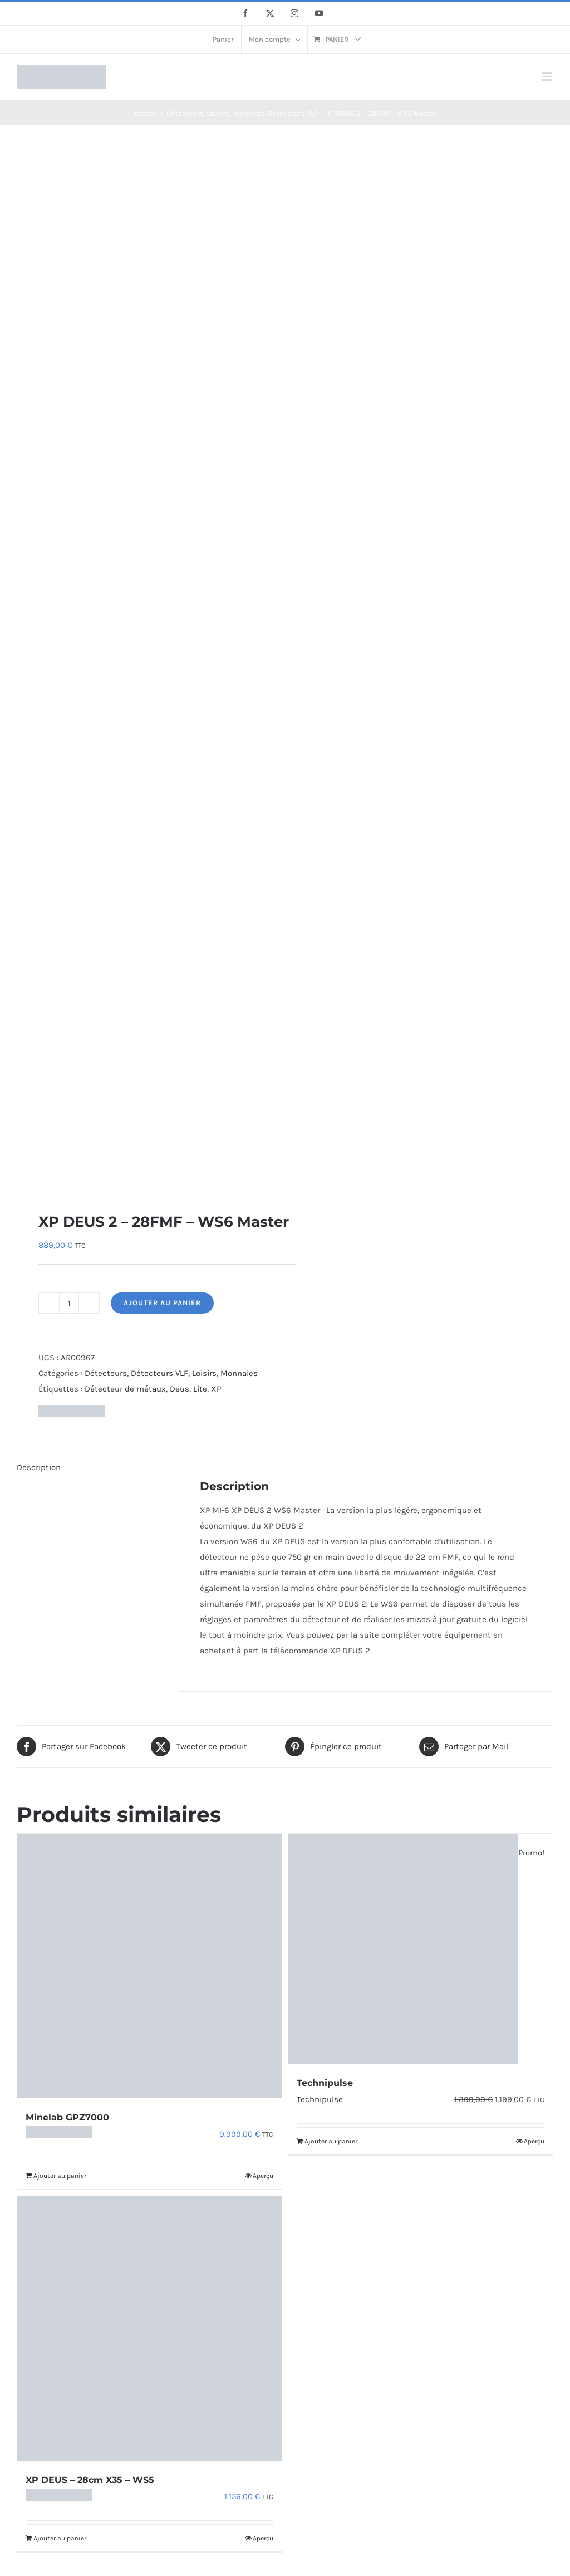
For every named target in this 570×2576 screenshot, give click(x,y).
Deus (179, 1389)
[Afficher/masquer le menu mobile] (547, 76)
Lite (200, 1389)
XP (216, 1389)
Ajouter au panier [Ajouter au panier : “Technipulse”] (330, 2141)
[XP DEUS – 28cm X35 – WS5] (149, 2328)
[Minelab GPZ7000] (149, 1966)
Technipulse (325, 2083)
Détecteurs (106, 1373)
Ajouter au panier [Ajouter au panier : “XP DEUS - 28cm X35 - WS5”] (59, 2538)
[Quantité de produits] (69, 1303)
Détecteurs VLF (159, 1373)
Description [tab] (39, 1467)
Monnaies (239, 1373)
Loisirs (204, 1373)
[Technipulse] (420, 1949)
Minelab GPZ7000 (67, 2117)
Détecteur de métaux (125, 1389)
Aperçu (263, 2176)
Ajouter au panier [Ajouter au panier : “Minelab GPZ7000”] (59, 2176)
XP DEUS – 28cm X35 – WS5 (90, 2480)
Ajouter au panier (162, 1303)
